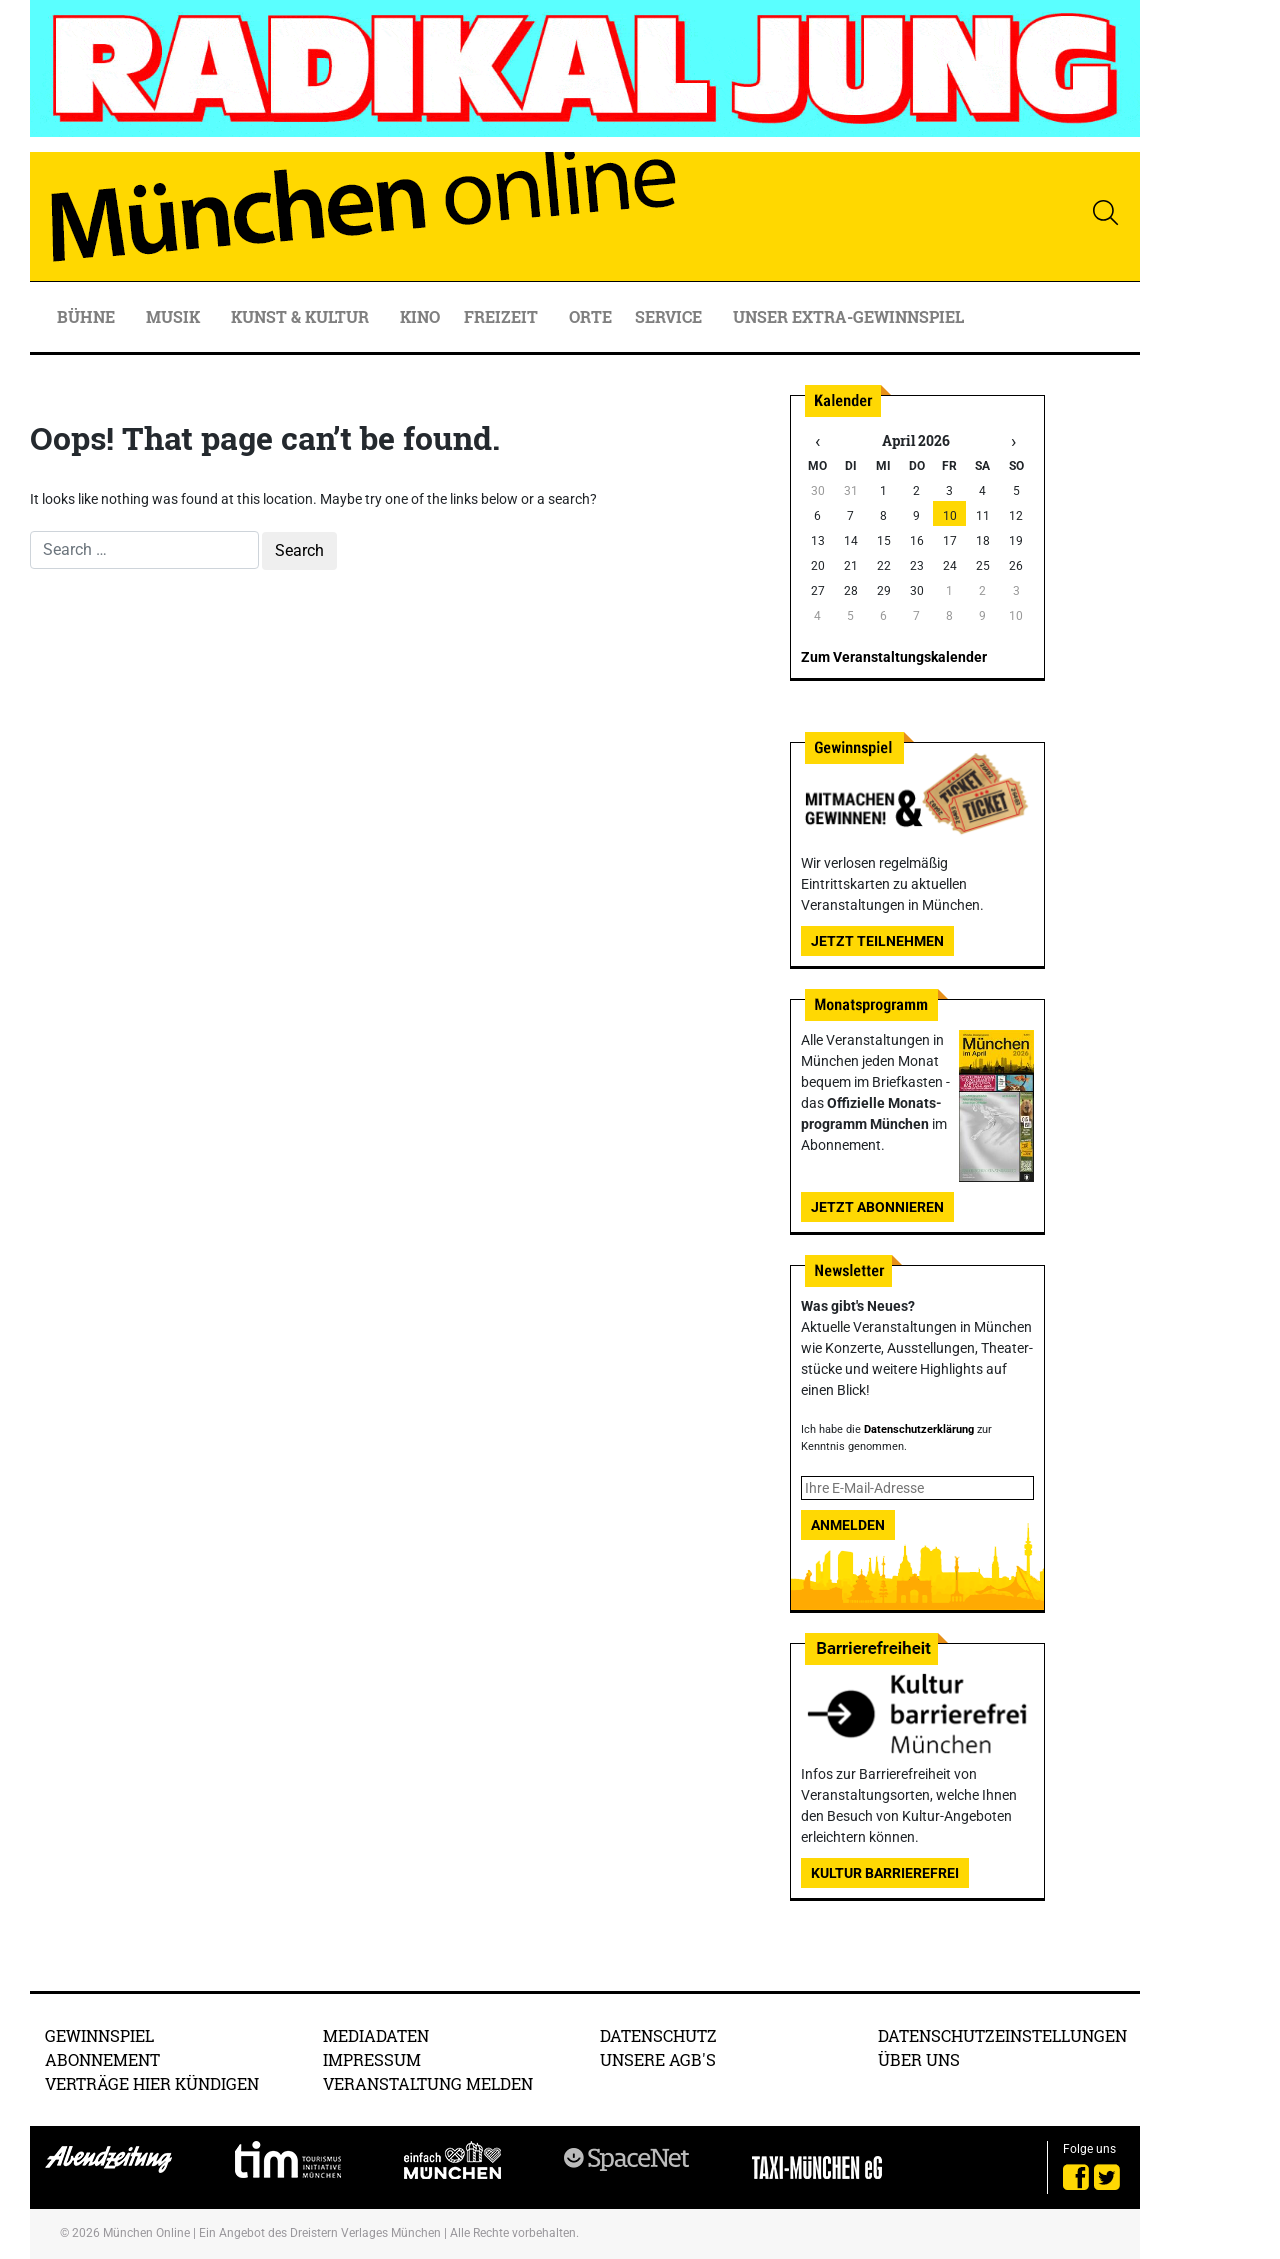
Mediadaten (376, 2035)
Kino (420, 316)
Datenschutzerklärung (919, 1429)
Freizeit (503, 316)
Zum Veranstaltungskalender (894, 657)
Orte (590, 316)
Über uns (919, 2059)
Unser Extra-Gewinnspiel (848, 316)
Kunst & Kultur (302, 316)
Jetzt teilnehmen (877, 941)
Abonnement (102, 2059)
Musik (175, 316)
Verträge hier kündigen (152, 2083)
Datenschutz (658, 2035)
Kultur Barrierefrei (885, 1873)
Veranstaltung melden (428, 2083)
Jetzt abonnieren (877, 1207)
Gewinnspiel (99, 2035)
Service (670, 316)
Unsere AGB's (658, 2059)
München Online (146, 2233)
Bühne (88, 316)
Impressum (372, 2059)
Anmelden (848, 1525)
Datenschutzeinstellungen (1002, 2035)
